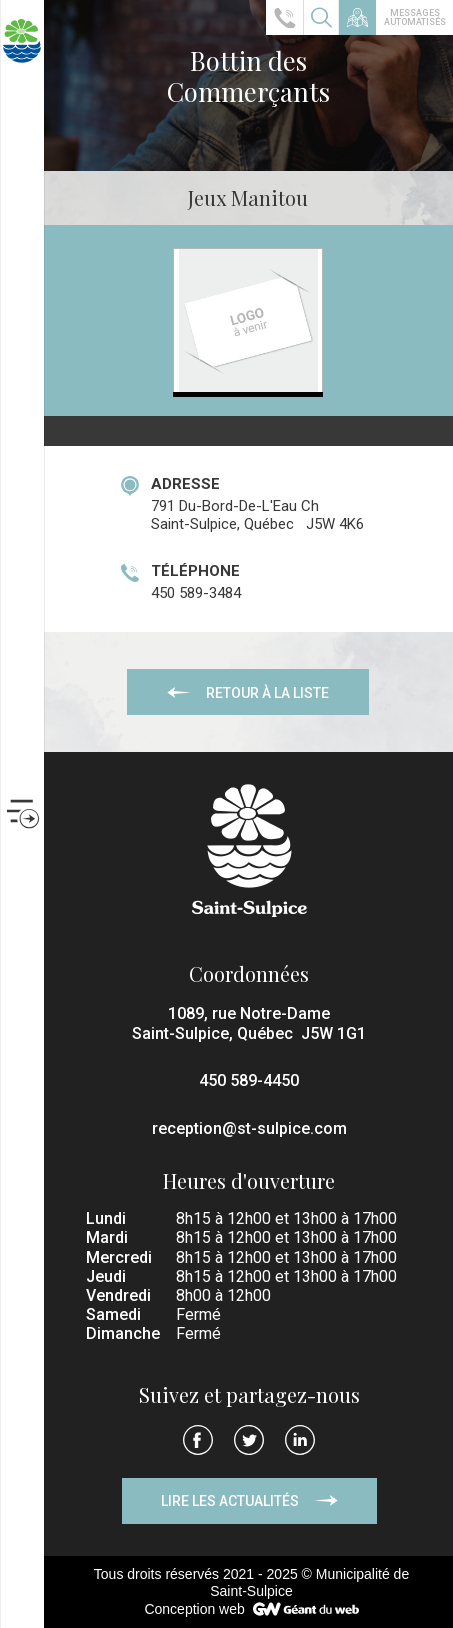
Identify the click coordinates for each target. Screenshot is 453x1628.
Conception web (194, 1609)
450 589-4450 (249, 1080)
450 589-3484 (196, 593)
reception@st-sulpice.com (249, 1128)
